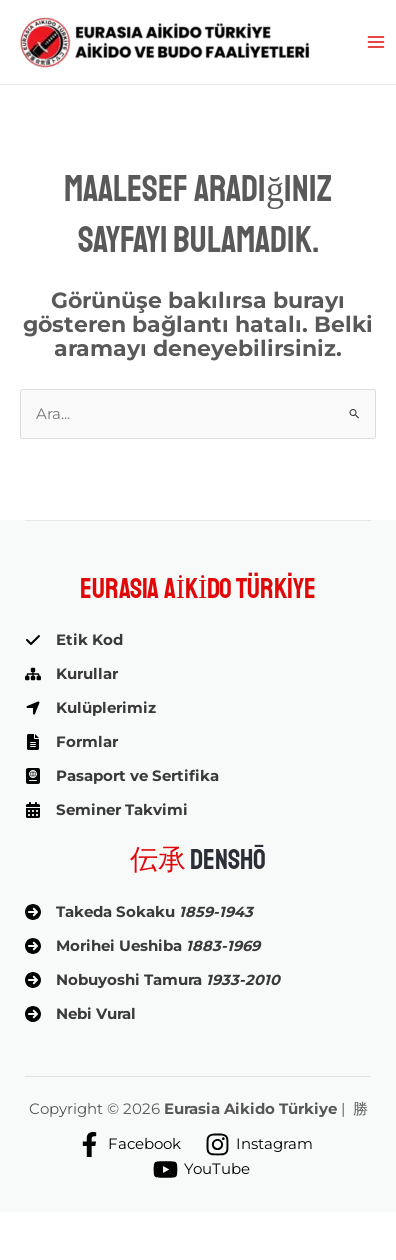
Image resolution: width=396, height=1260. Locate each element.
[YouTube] (201, 1169)
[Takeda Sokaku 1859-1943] (139, 912)
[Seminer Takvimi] (106, 810)
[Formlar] (71, 742)
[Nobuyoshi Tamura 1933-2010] (152, 980)
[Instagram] (259, 1144)
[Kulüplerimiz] (90, 708)
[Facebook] (129, 1144)
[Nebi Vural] (80, 1014)
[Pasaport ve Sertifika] (122, 776)
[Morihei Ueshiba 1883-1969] (142, 946)
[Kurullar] (71, 674)
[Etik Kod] (74, 640)
